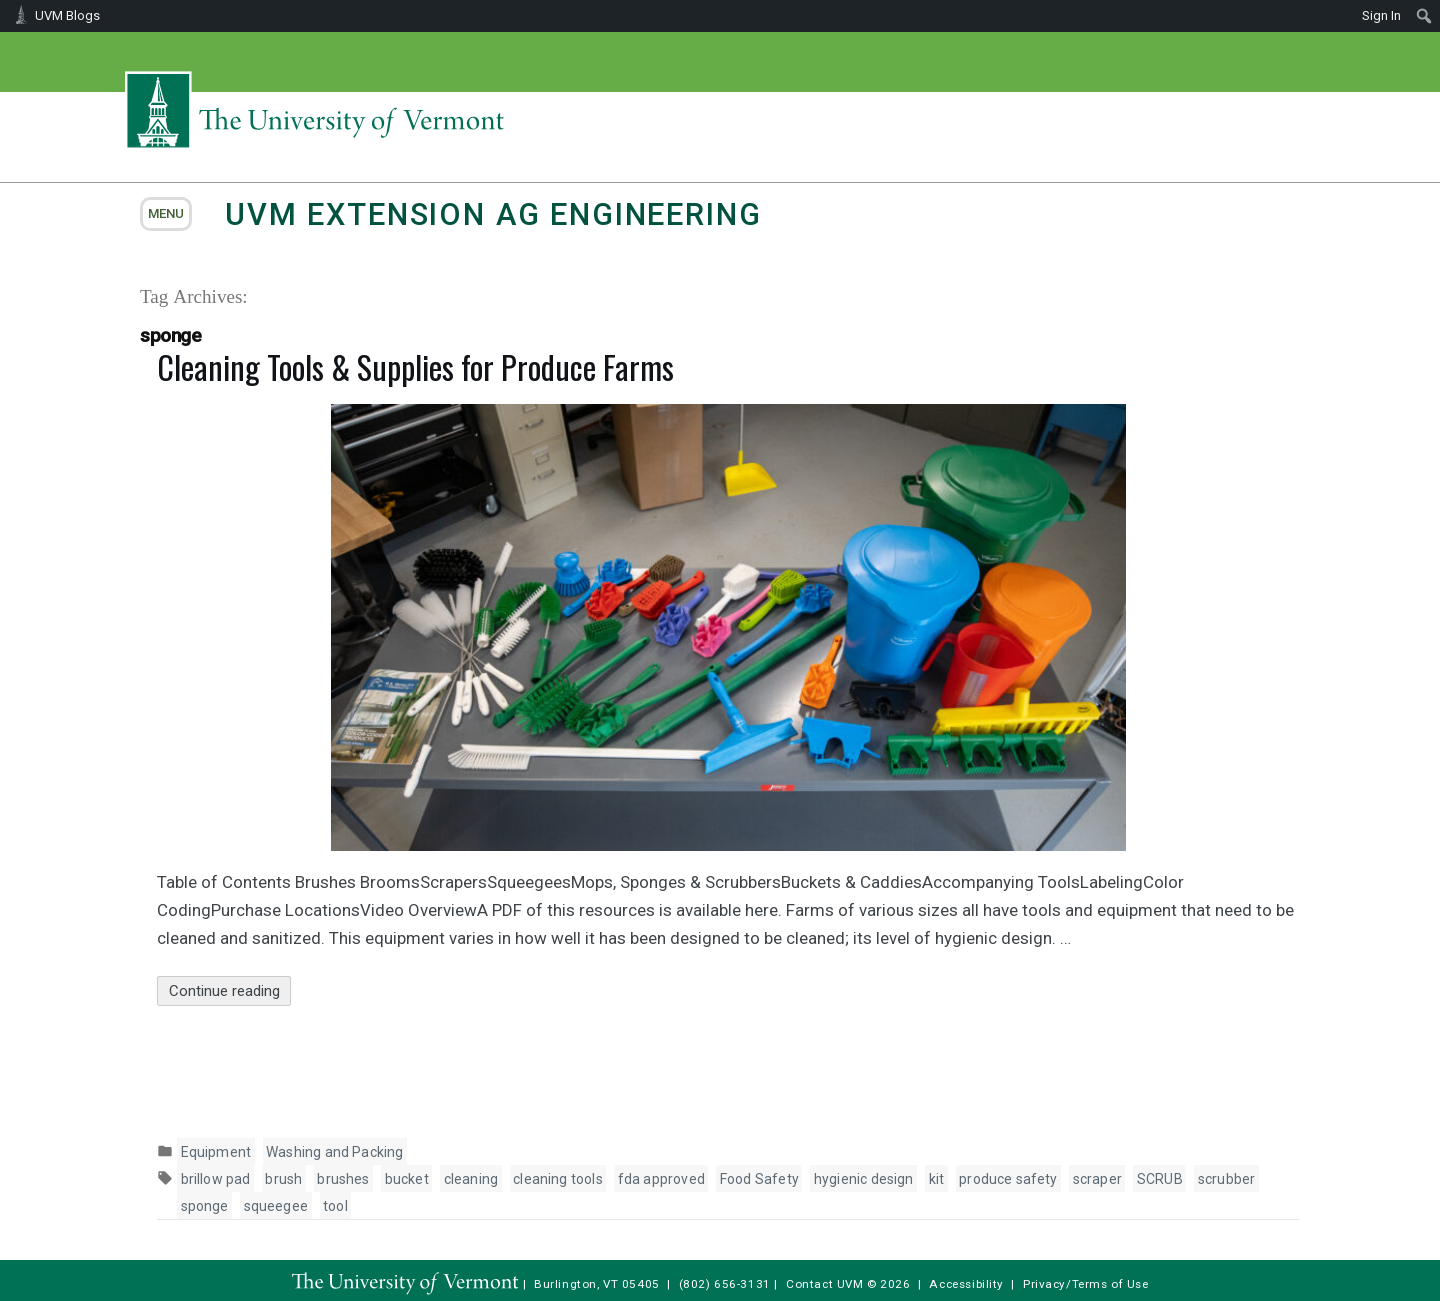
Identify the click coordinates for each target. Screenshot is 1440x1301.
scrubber (1226, 1179)
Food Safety (759, 1179)
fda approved (661, 1179)
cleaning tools (558, 1179)
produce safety (1008, 1179)
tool (335, 1206)
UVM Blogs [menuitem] (67, 15)
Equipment (216, 1152)
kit (937, 1179)
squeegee (276, 1206)
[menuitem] (1424, 16)
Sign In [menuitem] (1381, 15)
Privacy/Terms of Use (1086, 1284)
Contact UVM (824, 1284)
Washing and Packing (334, 1152)
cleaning (471, 1179)
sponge (205, 1206)
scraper (1097, 1179)
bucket (407, 1179)
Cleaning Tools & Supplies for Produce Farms (415, 366)
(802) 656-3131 (725, 1284)
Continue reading (230, 991)
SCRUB (1160, 1179)
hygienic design (864, 1179)
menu (166, 213)
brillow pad (216, 1179)
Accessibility (966, 1284)
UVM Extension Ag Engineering (493, 214)
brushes (343, 1179)
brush (283, 1179)
